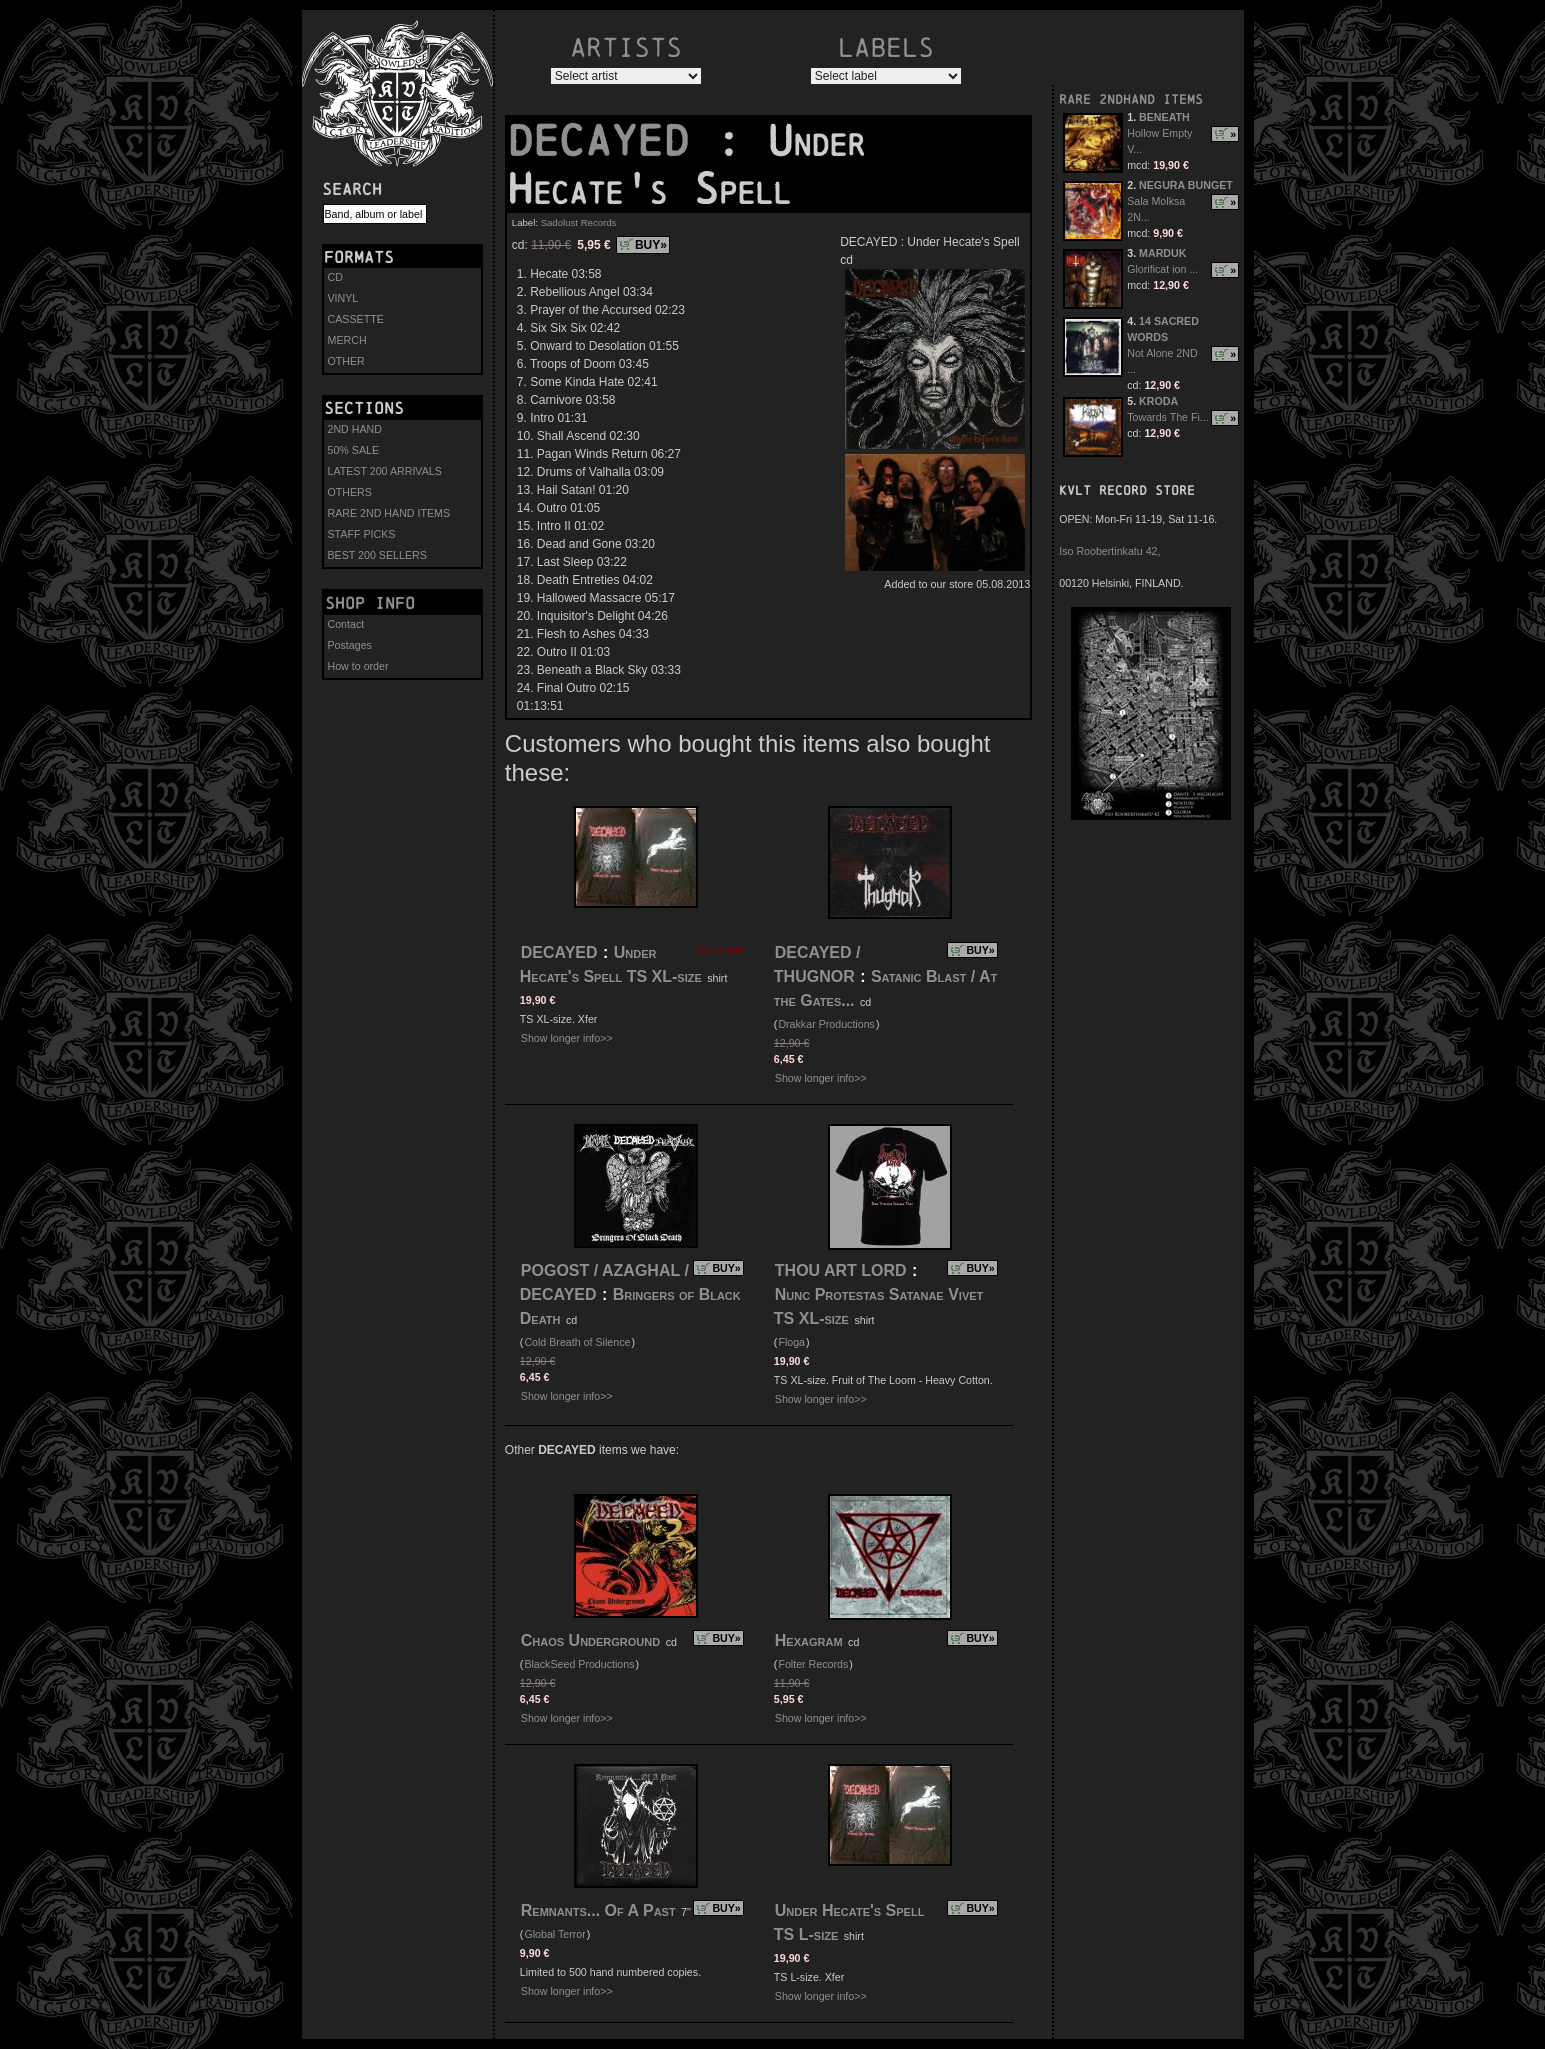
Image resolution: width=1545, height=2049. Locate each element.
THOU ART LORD (841, 1270)
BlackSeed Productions (579, 1664)
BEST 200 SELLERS (377, 555)
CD (335, 277)
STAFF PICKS (362, 534)
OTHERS (350, 492)
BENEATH (1164, 117)
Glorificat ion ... (1162, 269)
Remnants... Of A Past (598, 1910)
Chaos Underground (590, 1640)
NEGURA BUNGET (1186, 185)
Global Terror (554, 1934)
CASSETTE (356, 319)
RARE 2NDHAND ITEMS (1131, 99)
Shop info (370, 603)
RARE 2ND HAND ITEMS (389, 513)
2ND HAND (355, 429)
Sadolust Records (579, 222)
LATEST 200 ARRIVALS (385, 471)
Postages (350, 645)
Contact (346, 624)
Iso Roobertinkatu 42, (1109, 551)
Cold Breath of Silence (577, 1342)
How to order (358, 666)
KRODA (1158, 401)
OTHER (346, 361)
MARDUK (1162, 253)
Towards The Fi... (1168, 417)
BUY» (651, 245)
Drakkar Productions (826, 1024)
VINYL (343, 298)
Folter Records (813, 1664)
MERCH (347, 340)
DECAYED (611, 141)
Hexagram (809, 1640)
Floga (791, 1342)
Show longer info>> (567, 1038)
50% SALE (354, 450)
